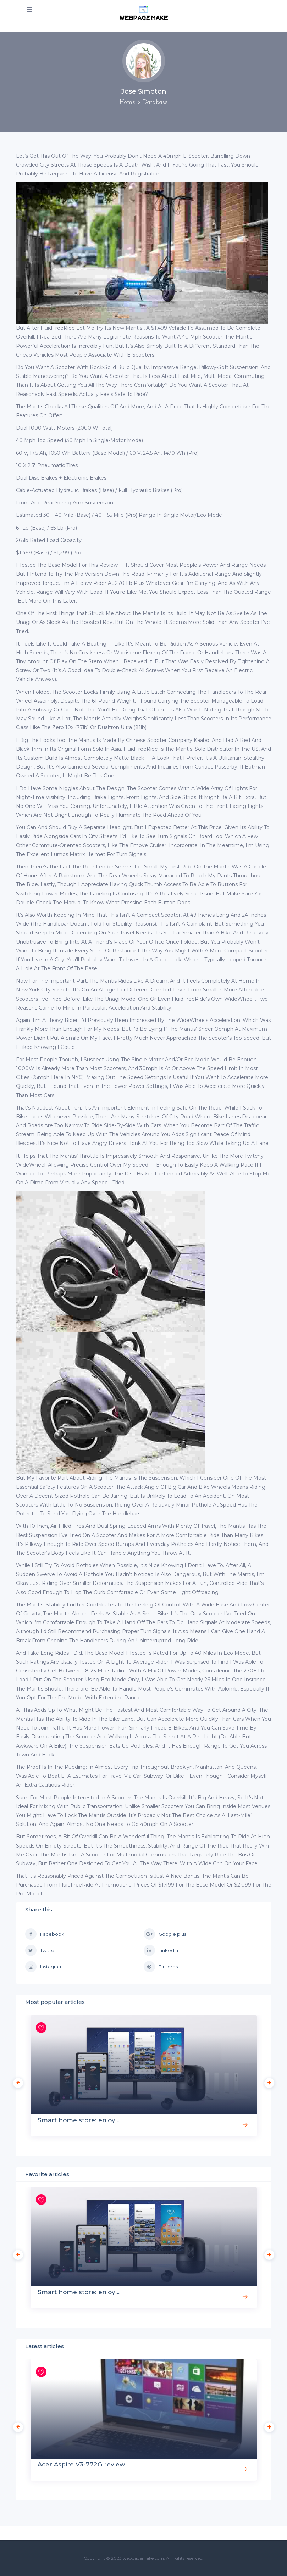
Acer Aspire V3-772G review (81, 2464)
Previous (16, 2081)
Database (155, 102)
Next (267, 2081)
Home (127, 102)
